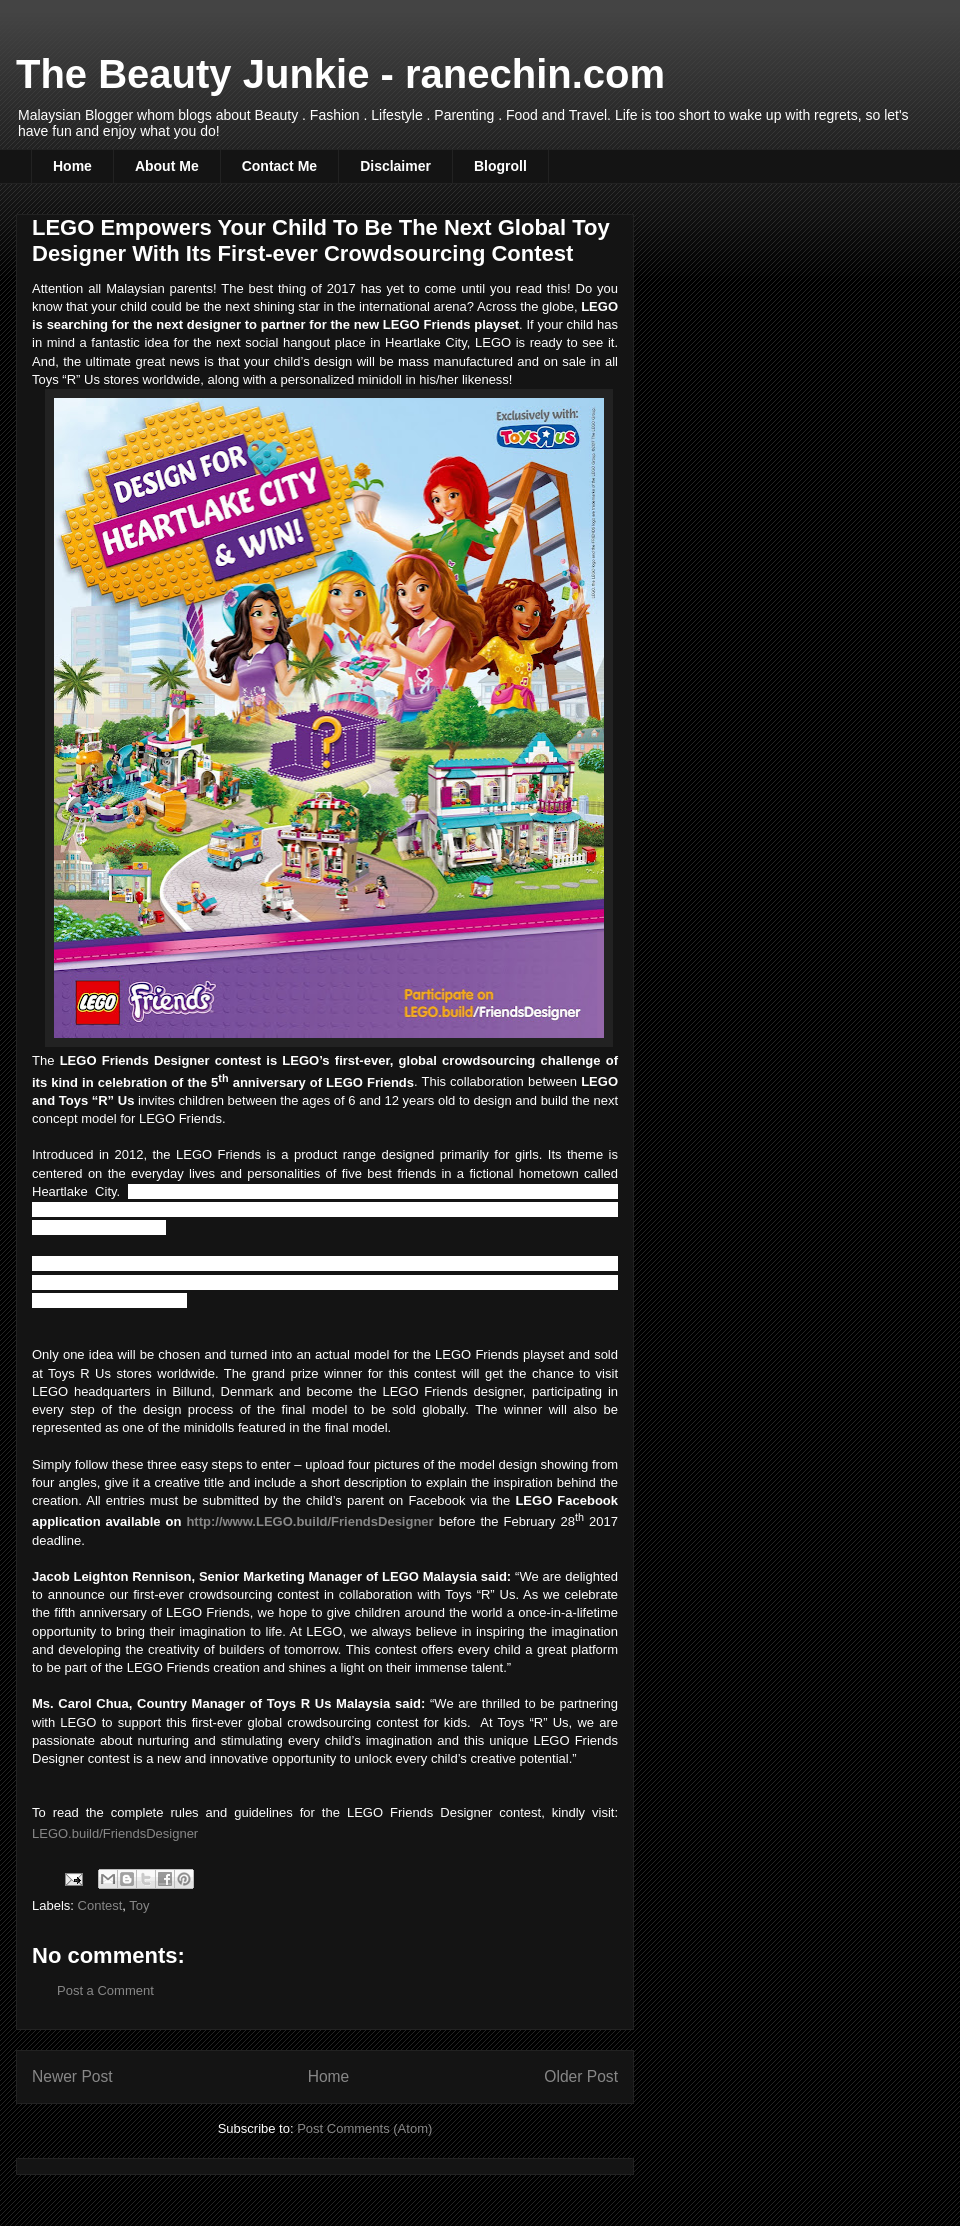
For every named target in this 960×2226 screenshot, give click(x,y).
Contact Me (279, 166)
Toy (139, 1905)
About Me (167, 166)
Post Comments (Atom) (364, 2128)
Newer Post (72, 2076)
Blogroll (500, 166)
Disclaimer (395, 166)
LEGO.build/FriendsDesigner (115, 1833)
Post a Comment (105, 1990)
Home (72, 166)
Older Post (581, 2076)
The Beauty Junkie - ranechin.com (340, 74)
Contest (100, 1905)
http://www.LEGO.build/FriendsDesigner (309, 1521)
